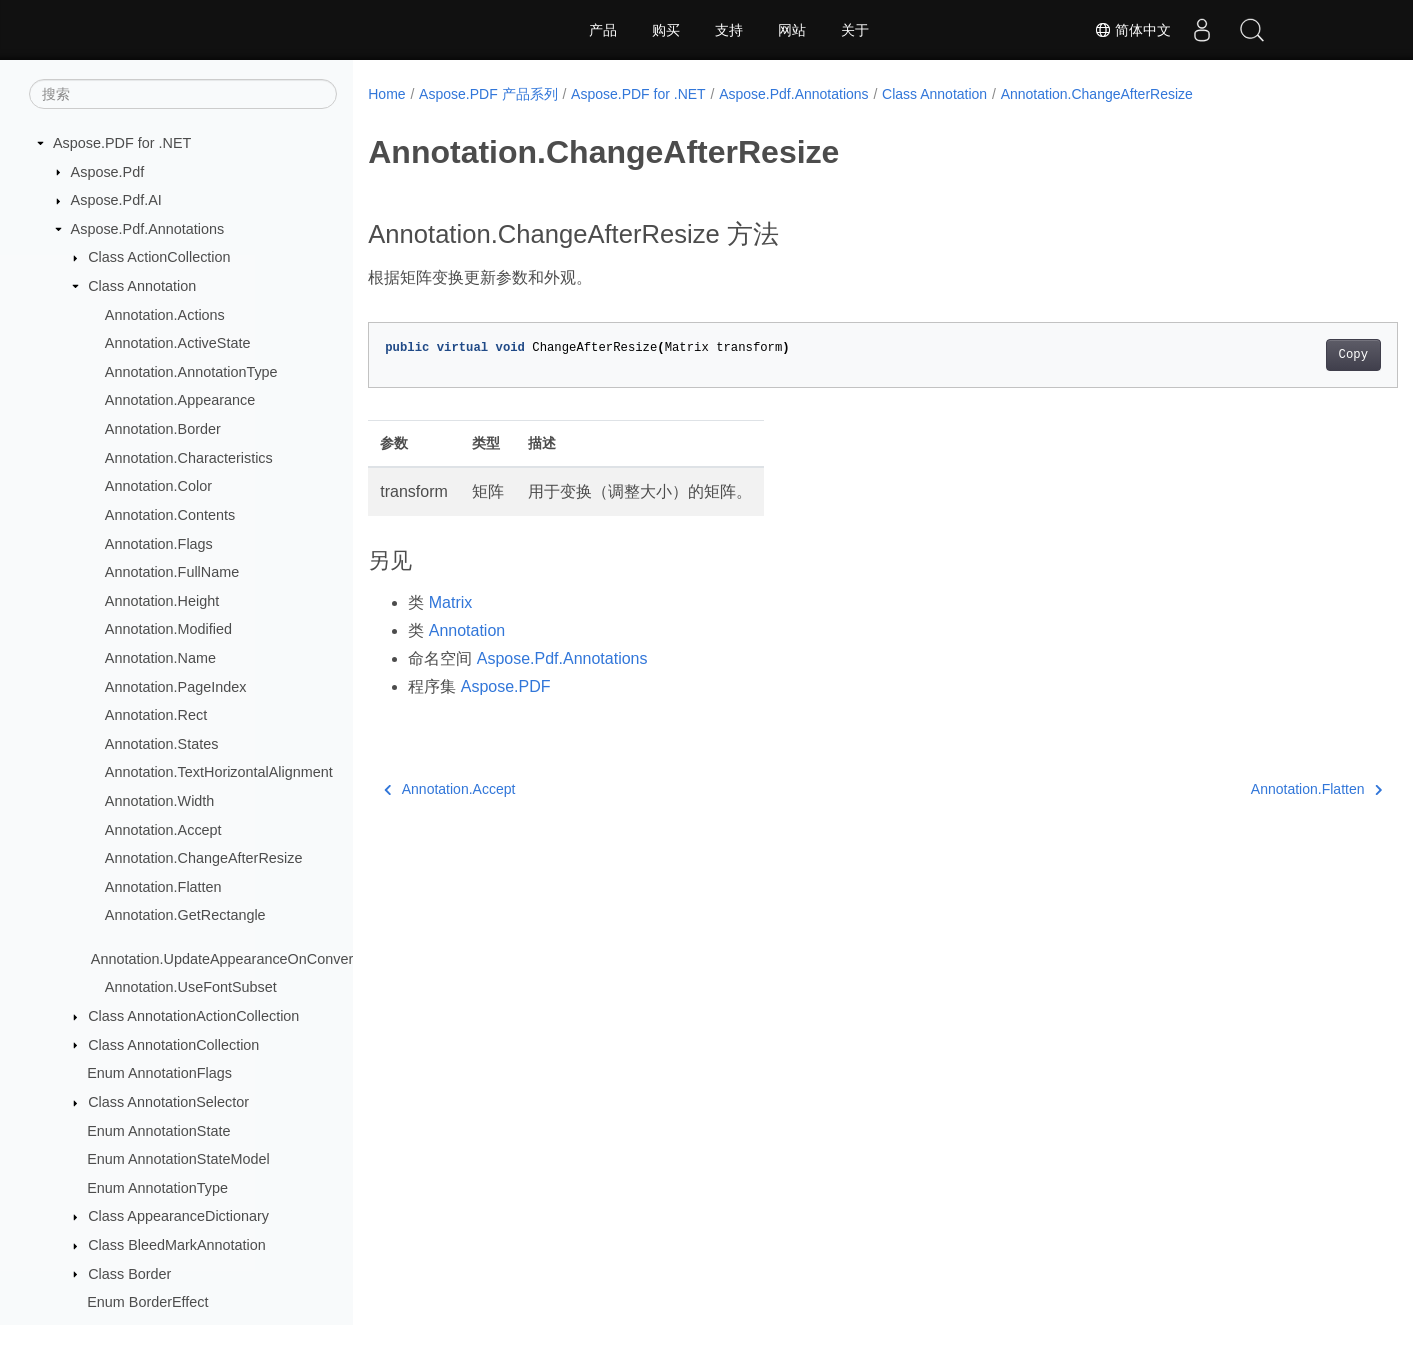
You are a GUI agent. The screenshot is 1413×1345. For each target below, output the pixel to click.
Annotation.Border (163, 429)
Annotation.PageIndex (176, 687)
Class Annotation (142, 286)
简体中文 (1133, 30)
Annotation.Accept (163, 830)
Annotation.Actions (165, 315)
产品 (603, 30)
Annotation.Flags (159, 544)
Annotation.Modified (168, 629)
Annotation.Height (162, 601)
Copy (1281, 355)
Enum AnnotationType (157, 1188)
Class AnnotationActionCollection (193, 1016)
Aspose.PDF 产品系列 (488, 94)
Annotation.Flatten (163, 887)
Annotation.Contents (170, 515)
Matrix (451, 602)
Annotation (467, 630)
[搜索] (183, 94)
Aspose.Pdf (108, 172)
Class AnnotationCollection (173, 1045)
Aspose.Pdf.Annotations (148, 229)
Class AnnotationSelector (168, 1102)
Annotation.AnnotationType (191, 372)
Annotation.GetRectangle (185, 915)
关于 (855, 30)
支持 (729, 30)
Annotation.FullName (172, 572)
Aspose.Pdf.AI (116, 200)
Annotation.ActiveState (178, 343)
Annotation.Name (160, 658)
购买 (666, 30)
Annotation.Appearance (180, 400)
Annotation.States (162, 744)
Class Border (129, 1274)
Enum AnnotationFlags (159, 1073)
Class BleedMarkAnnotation (177, 1245)
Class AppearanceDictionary (178, 1216)
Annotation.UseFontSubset (191, 987)
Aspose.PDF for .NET (122, 143)
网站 (792, 30)
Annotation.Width (160, 801)
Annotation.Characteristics (189, 458)
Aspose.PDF (506, 686)
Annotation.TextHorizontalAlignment (219, 772)
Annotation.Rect (156, 715)
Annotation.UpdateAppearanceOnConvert (224, 959)
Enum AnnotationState (158, 1131)
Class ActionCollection (159, 257)
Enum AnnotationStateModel (178, 1159)
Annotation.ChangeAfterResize (204, 858)
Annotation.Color (158, 486)
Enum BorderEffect (147, 1302)
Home (386, 94)
